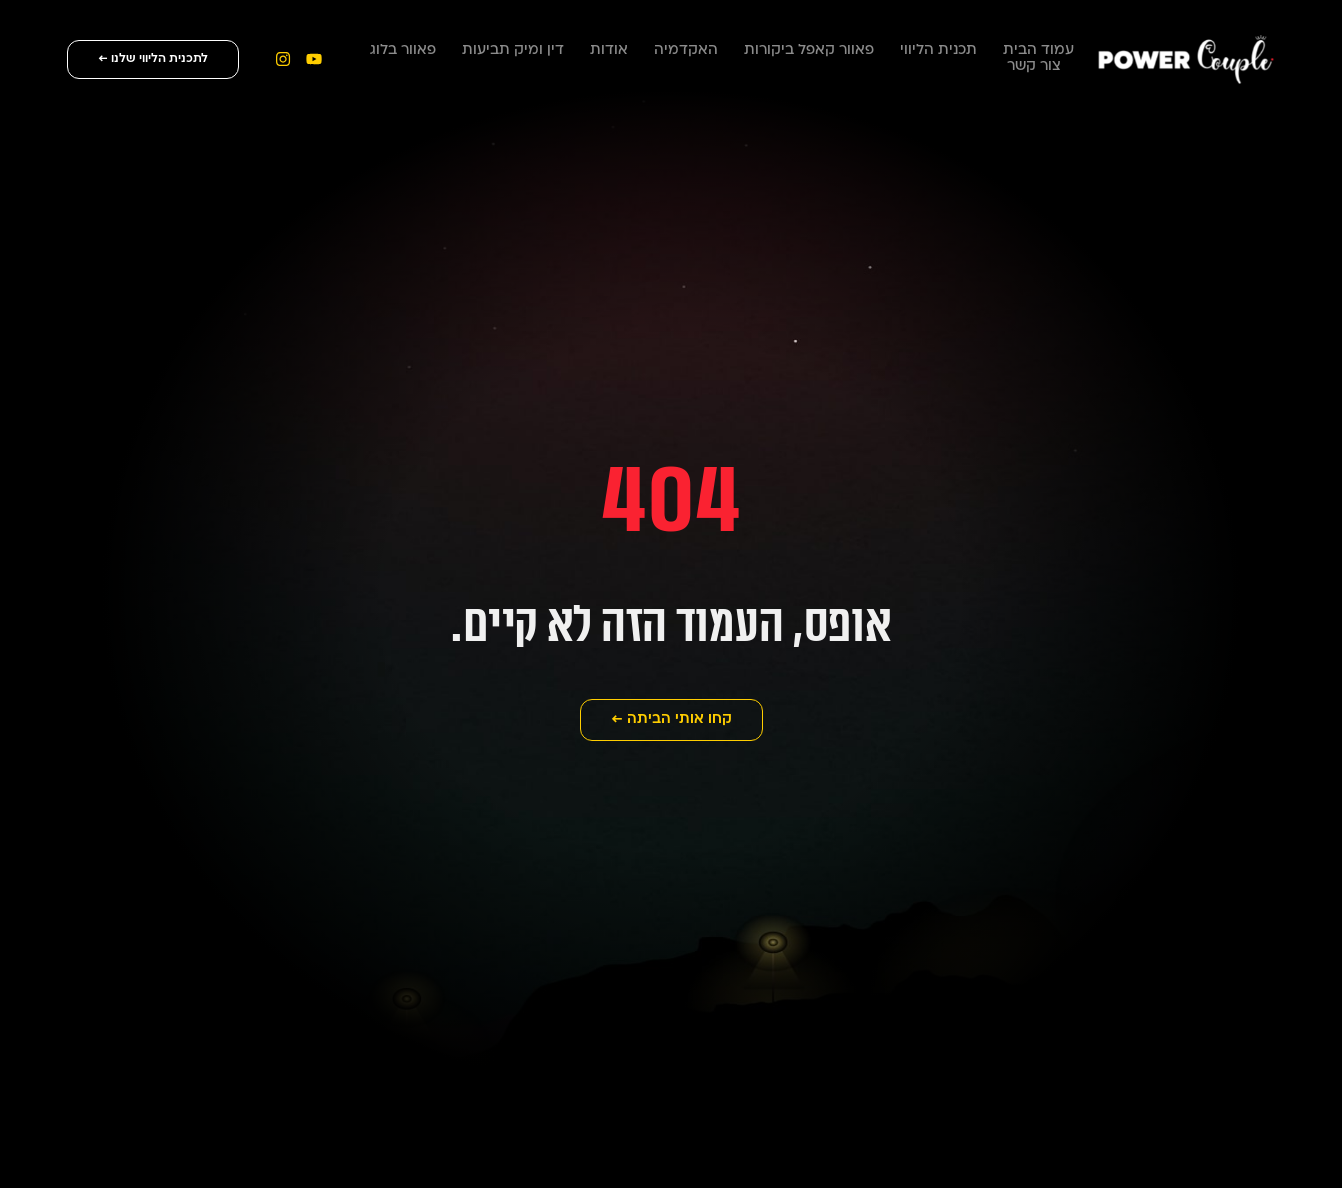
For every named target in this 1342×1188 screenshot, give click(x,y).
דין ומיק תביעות (513, 50)
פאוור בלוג (403, 50)
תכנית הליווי (938, 50)
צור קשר (1034, 66)
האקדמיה (686, 50)
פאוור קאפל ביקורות (809, 50)
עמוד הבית (1038, 50)
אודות (609, 50)
